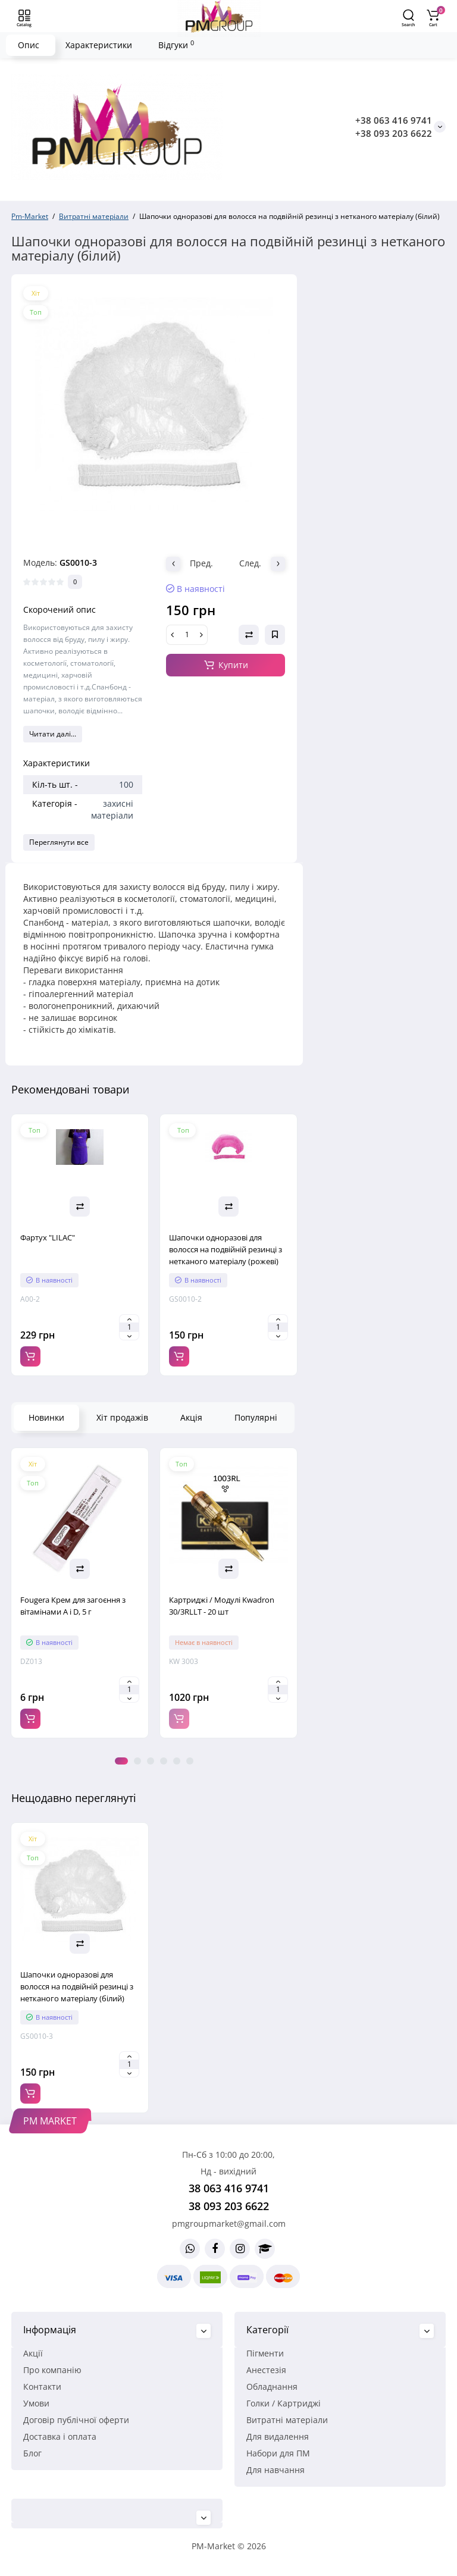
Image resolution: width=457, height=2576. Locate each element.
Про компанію (52, 2370)
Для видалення (277, 2436)
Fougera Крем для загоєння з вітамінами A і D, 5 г (73, 1605)
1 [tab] (121, 1761)
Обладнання (272, 2386)
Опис (28, 45)
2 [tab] (137, 1761)
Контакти (42, 2386)
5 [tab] (176, 1761)
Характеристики (98, 45)
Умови (36, 2403)
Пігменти (265, 2353)
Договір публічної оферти (76, 2419)
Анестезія (266, 2370)
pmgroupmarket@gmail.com (229, 2223)
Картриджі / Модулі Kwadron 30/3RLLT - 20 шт (221, 1605)
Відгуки (176, 45)
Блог (32, 2453)
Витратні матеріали (287, 2419)
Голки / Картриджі (283, 2403)
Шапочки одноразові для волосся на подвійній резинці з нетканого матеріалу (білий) (76, 1986)
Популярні (255, 1417)
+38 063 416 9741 (393, 120)
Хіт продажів (122, 1417)
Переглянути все (59, 842)
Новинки (46, 1417)
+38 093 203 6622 (393, 133)
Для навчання (275, 2469)
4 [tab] (163, 1761)
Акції (33, 2353)
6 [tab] (189, 1761)
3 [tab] (150, 1761)
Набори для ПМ (278, 2453)
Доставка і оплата (59, 2436)
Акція (191, 1417)
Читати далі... (52, 734)
